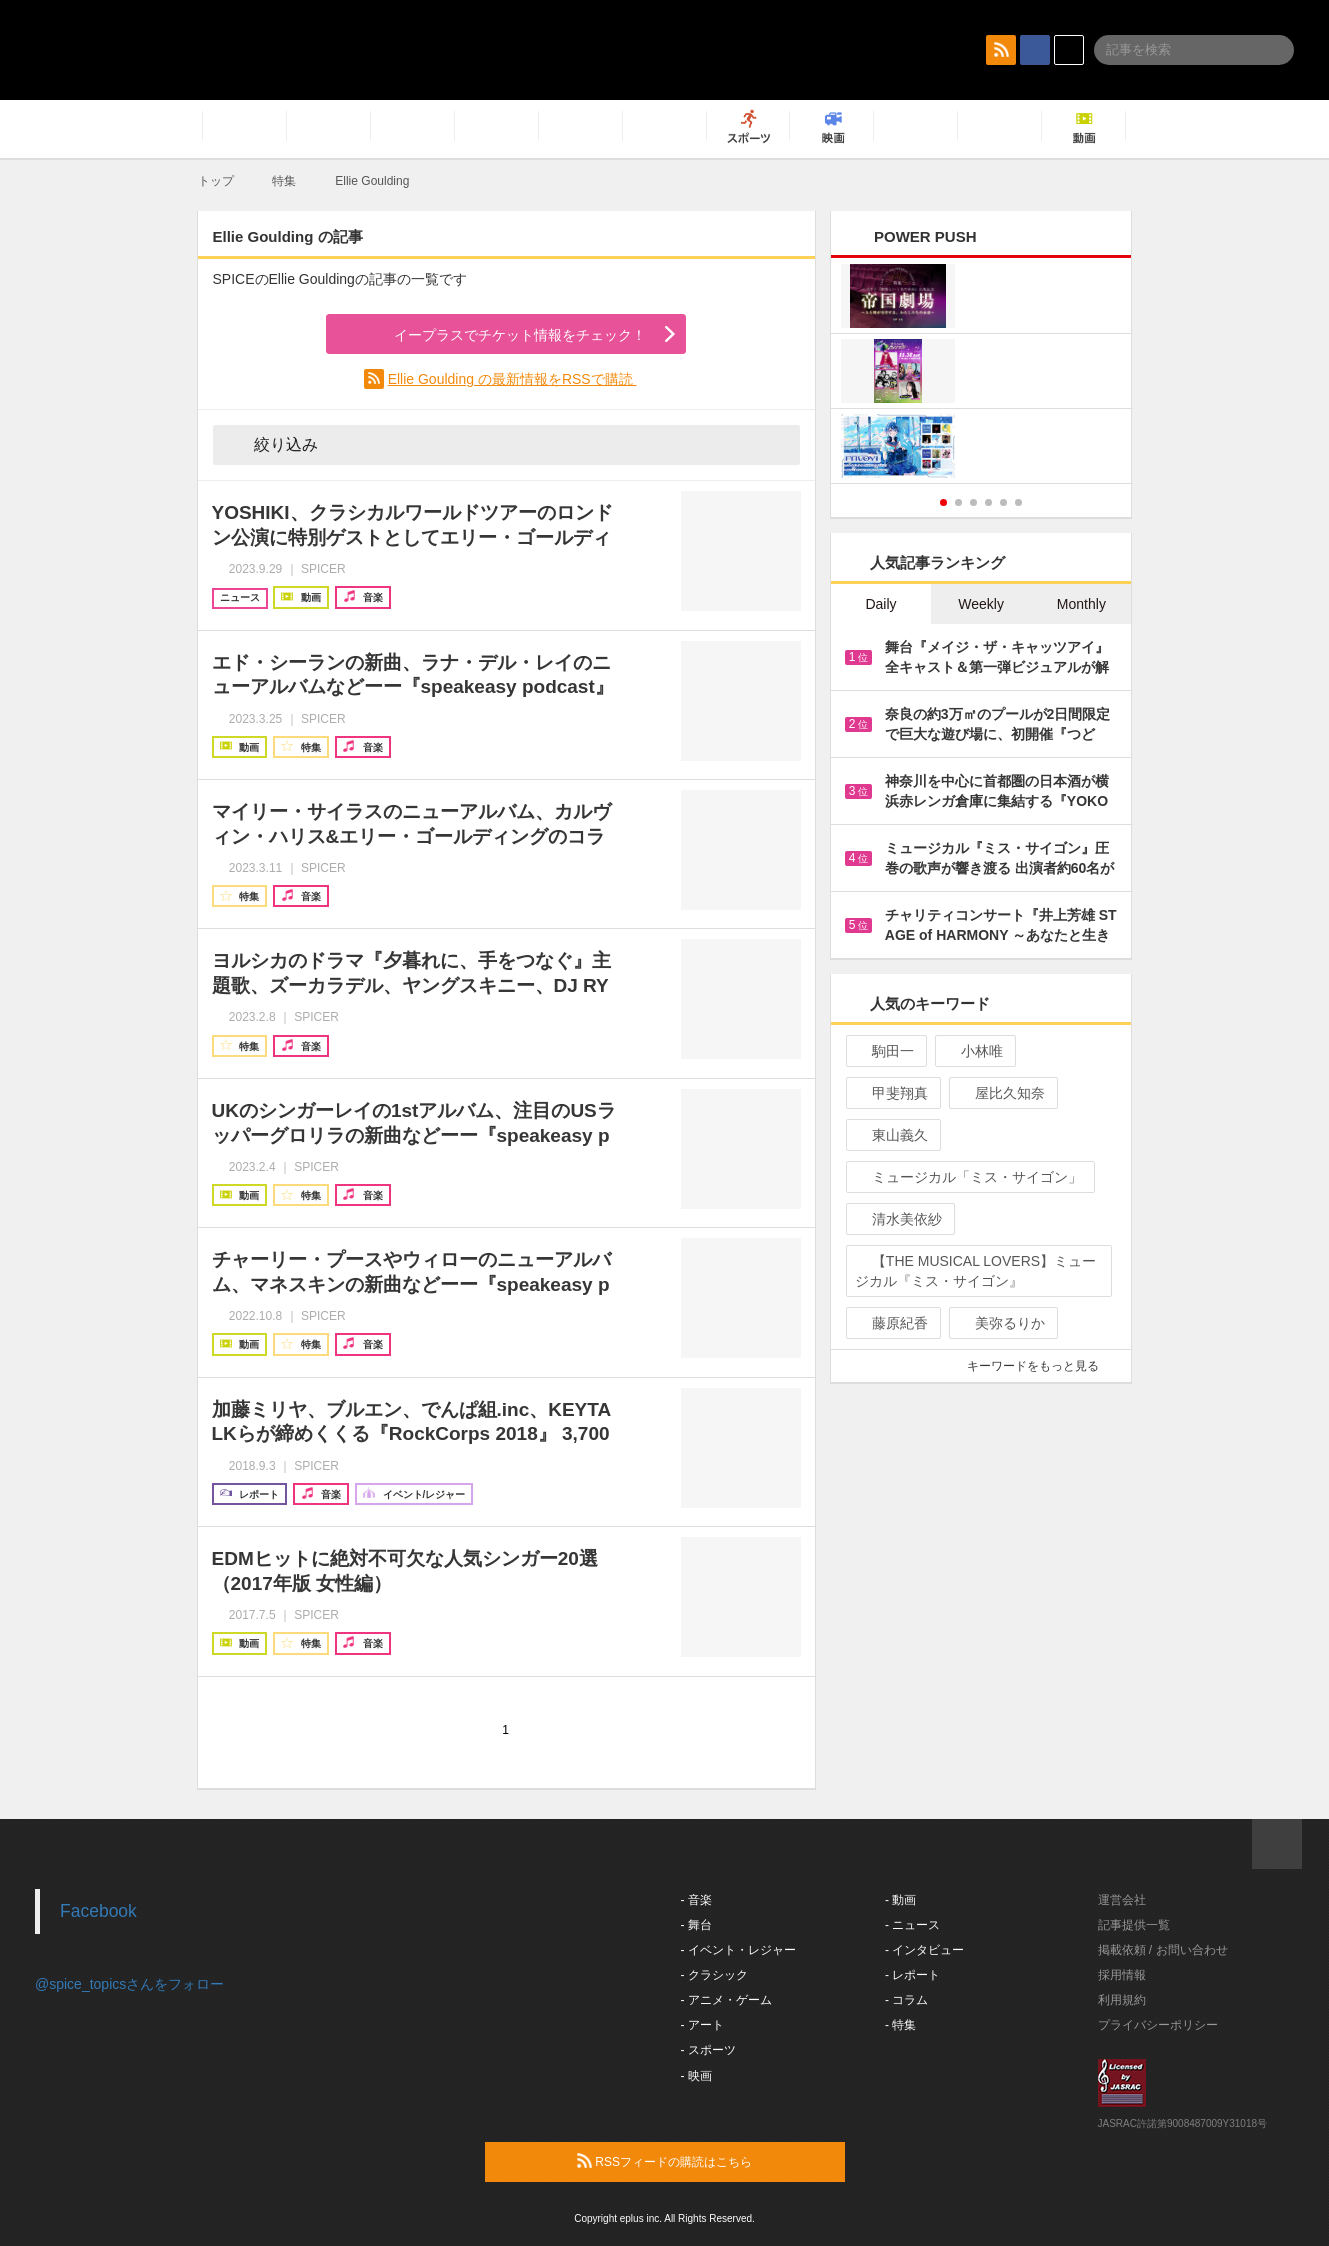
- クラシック (714, 1975)
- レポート (912, 1975)
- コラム (906, 2000)
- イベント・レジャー (738, 1950)
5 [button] (1003, 502)
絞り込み (272, 444)
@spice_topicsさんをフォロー (129, 1984)
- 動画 (900, 1900)
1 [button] (943, 502)
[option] (981, 373)
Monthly (1081, 604)
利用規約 (1122, 2000)
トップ (216, 181)
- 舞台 (696, 1925)
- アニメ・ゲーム (726, 2000)
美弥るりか (1001, 1323)
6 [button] (1018, 502)
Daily (880, 604)
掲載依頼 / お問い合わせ (1163, 1950)
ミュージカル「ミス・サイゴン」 (968, 1177)
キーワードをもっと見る (1041, 1366)
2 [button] (958, 502)
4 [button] (988, 502)
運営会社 (1122, 1900)
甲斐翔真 (891, 1093)
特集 (284, 181)
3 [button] (973, 502)
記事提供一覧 (1134, 1925)
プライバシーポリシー (1158, 2025)
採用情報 (1122, 1975)
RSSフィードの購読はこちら (703, 2161)
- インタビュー (924, 1950)
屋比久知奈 (1001, 1093)
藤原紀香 (891, 1323)
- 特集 (900, 2025)
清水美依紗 (898, 1219)
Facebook (98, 1911)
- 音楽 (696, 1900)
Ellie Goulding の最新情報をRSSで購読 (512, 379)
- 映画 (696, 2076)
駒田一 (884, 1051)
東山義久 (891, 1135)
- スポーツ (708, 2050)
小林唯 (973, 1051)
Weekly (981, 604)
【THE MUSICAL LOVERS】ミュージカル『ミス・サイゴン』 (975, 1271)
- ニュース (912, 1925)
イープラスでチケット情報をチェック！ (496, 335)
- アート (702, 2025)
